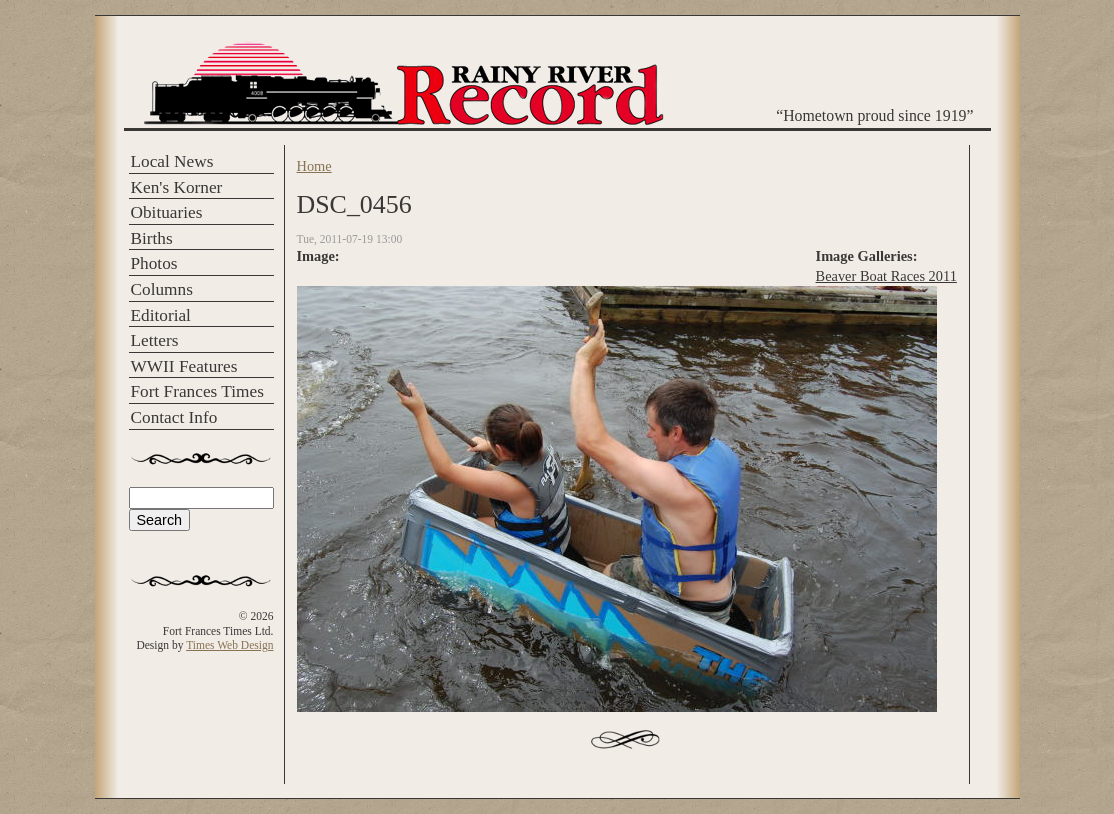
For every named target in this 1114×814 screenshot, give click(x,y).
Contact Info (174, 417)
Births (152, 238)
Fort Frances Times (197, 391)
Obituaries (167, 212)
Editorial (161, 315)
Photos (154, 263)
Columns (162, 289)
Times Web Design (229, 645)
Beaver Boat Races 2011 (886, 276)
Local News (172, 161)
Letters (155, 340)
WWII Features (184, 366)
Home (314, 166)
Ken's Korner (177, 187)
